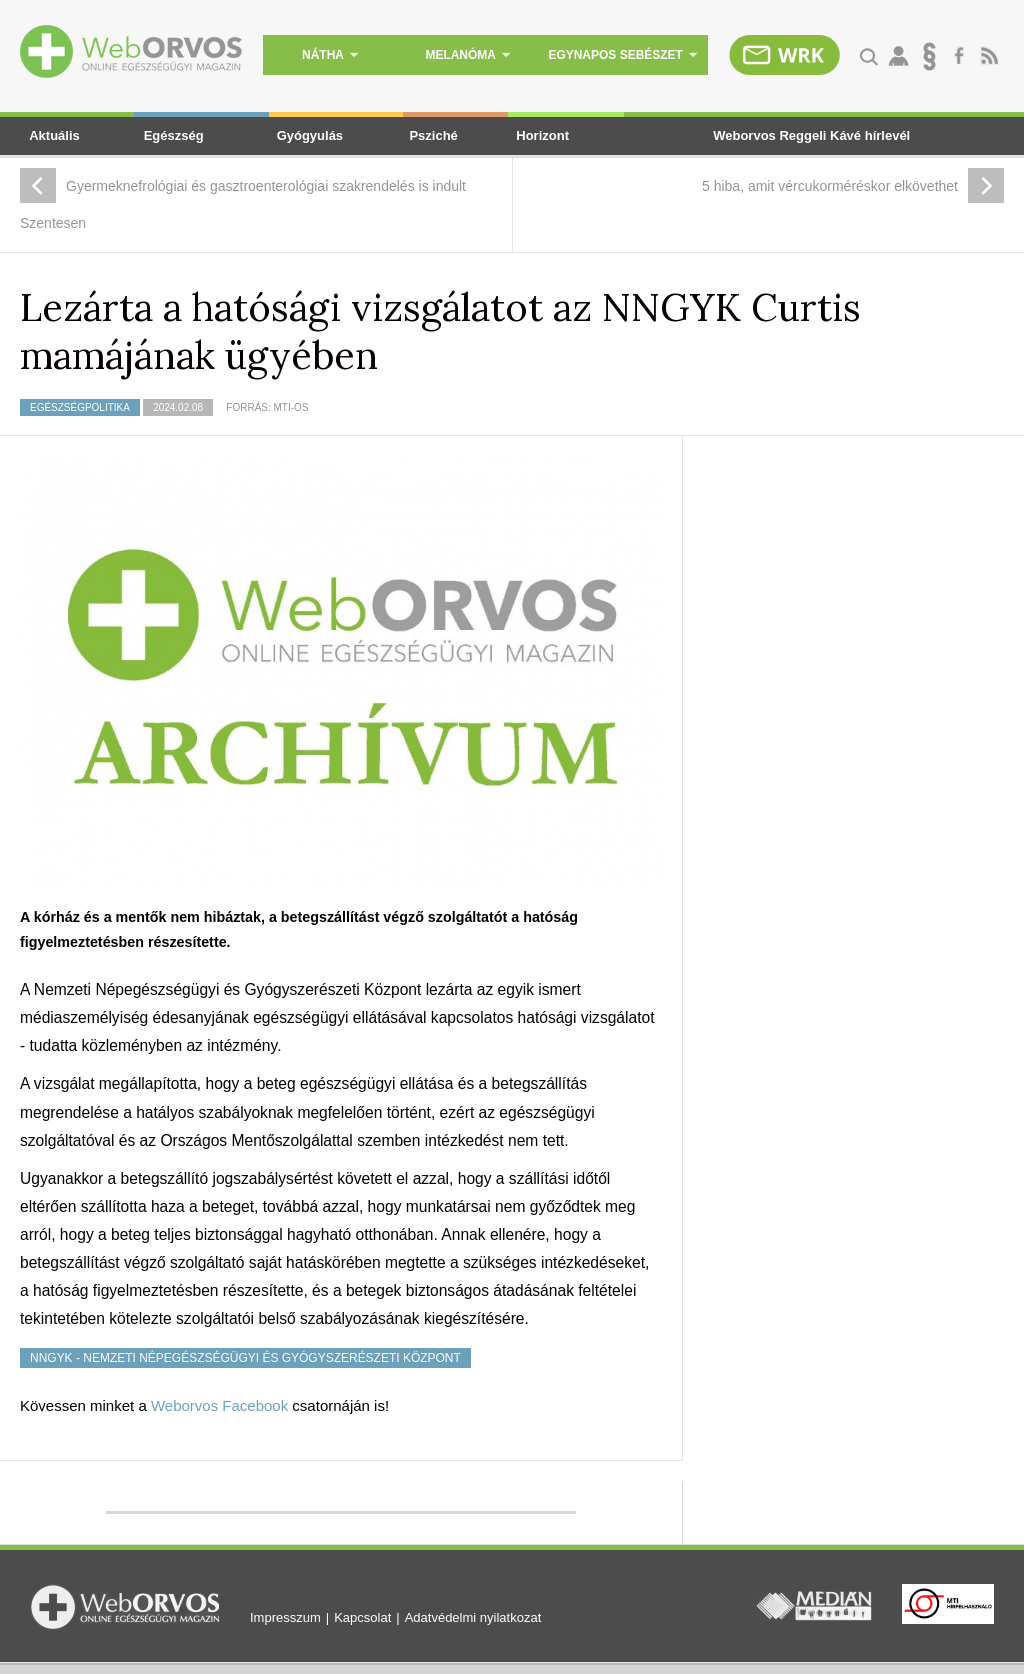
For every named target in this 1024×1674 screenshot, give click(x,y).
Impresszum (285, 1617)
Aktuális (54, 135)
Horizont (542, 135)
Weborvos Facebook (219, 1405)
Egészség (174, 135)
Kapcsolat (362, 1617)
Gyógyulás (310, 135)
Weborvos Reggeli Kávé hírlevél (811, 135)
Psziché (433, 135)
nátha (330, 55)
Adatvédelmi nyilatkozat (473, 1617)
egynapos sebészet (623, 55)
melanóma (468, 55)
